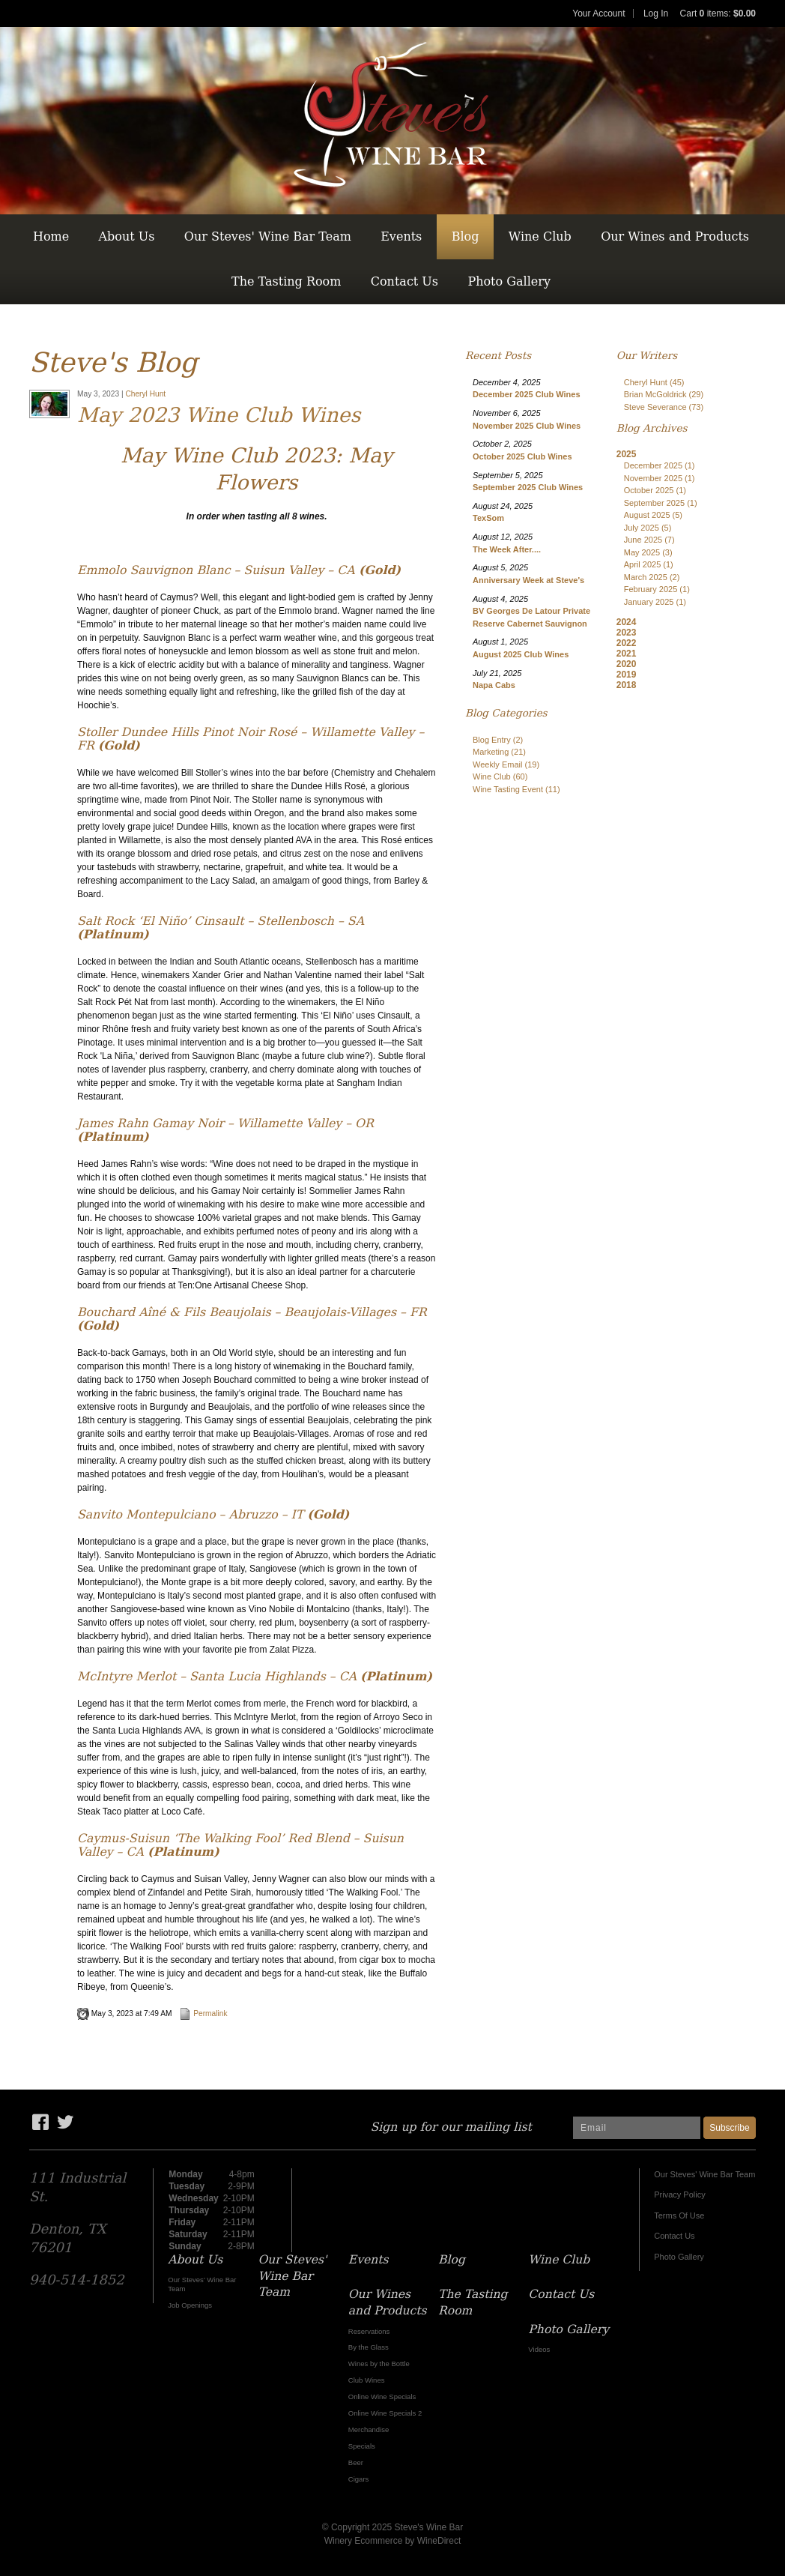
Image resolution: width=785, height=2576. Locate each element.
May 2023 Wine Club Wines (218, 414)
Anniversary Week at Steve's (528, 580)
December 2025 (659, 465)
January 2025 (655, 601)
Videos (539, 2349)
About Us (127, 236)
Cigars (358, 2479)
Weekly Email (506, 764)
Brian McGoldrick (663, 394)
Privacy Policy (679, 2194)
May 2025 (648, 552)
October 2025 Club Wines (522, 456)
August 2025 (653, 514)
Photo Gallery (509, 281)
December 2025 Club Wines (527, 394)
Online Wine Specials (382, 2396)
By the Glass (368, 2347)
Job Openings (190, 2305)
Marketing (499, 751)
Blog (465, 236)
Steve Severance (663, 406)
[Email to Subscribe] (636, 2128)
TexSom (488, 517)
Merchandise (368, 2429)
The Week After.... (507, 549)
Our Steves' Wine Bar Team (267, 236)
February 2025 (657, 589)
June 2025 (649, 539)
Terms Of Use (679, 2215)
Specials (361, 2446)
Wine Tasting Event (516, 789)
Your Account (598, 13)
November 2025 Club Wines (527, 425)
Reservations (369, 2331)
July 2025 (648, 527)
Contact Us (404, 281)
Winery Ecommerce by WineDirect (392, 2541)
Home (51, 236)
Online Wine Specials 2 (385, 2413)
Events (401, 236)
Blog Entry (498, 739)
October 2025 (655, 490)
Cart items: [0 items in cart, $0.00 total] (718, 13)
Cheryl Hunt (145, 394)
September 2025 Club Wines (528, 487)
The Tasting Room (286, 281)
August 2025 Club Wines (521, 654)
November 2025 (659, 478)
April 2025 (648, 564)
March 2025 (652, 577)
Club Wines (366, 2380)
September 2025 (660, 502)
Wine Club (540, 236)
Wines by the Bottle (379, 2363)
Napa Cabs (494, 685)
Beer (355, 2462)
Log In (655, 13)
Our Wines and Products (675, 236)
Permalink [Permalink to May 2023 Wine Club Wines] (203, 2013)
